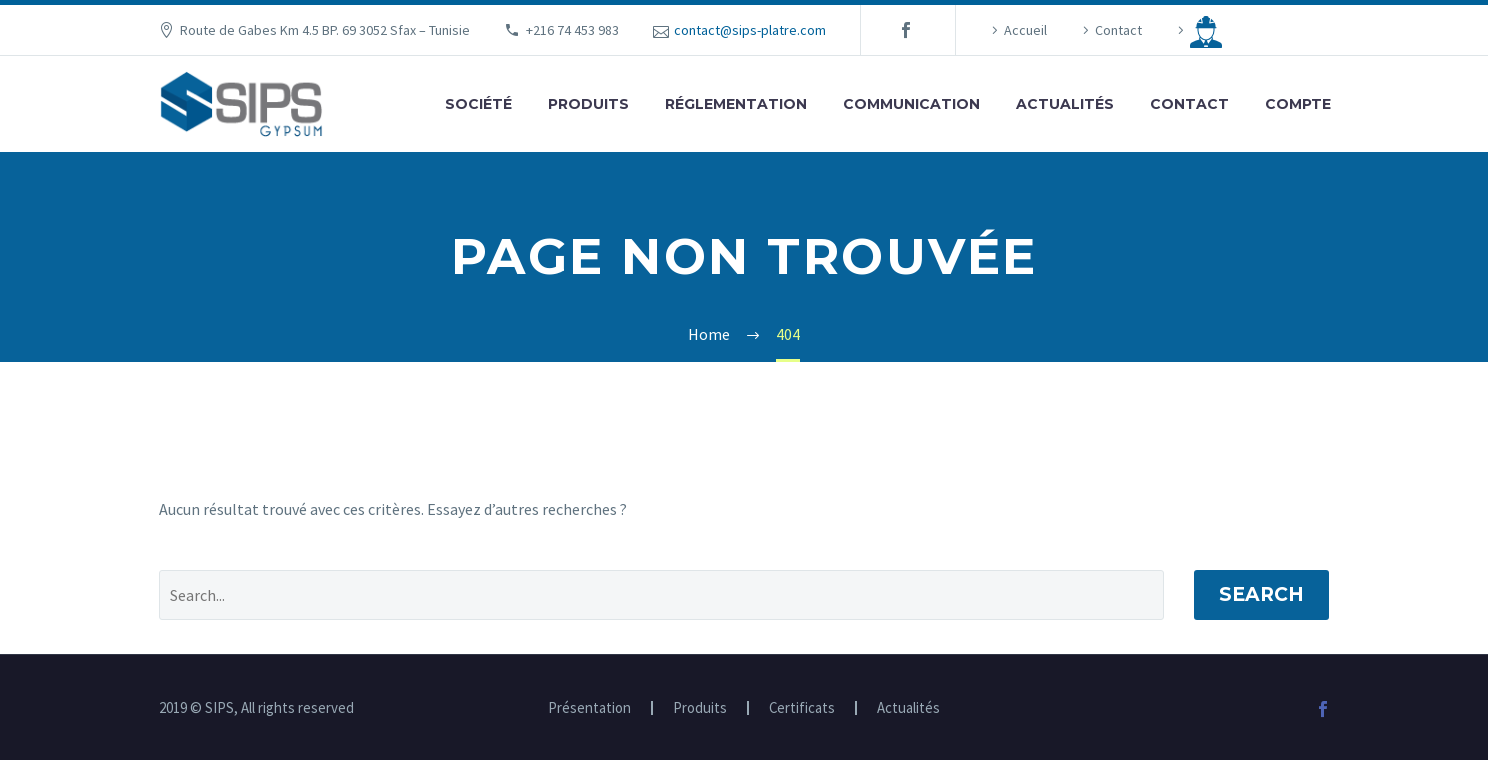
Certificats (802, 708)
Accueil (1025, 30)
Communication (911, 104)
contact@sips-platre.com (750, 30)
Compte (1298, 104)
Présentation (589, 708)
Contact (1118, 30)
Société (478, 104)
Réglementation (736, 104)
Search (1261, 594)
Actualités (1065, 104)
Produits (588, 104)
